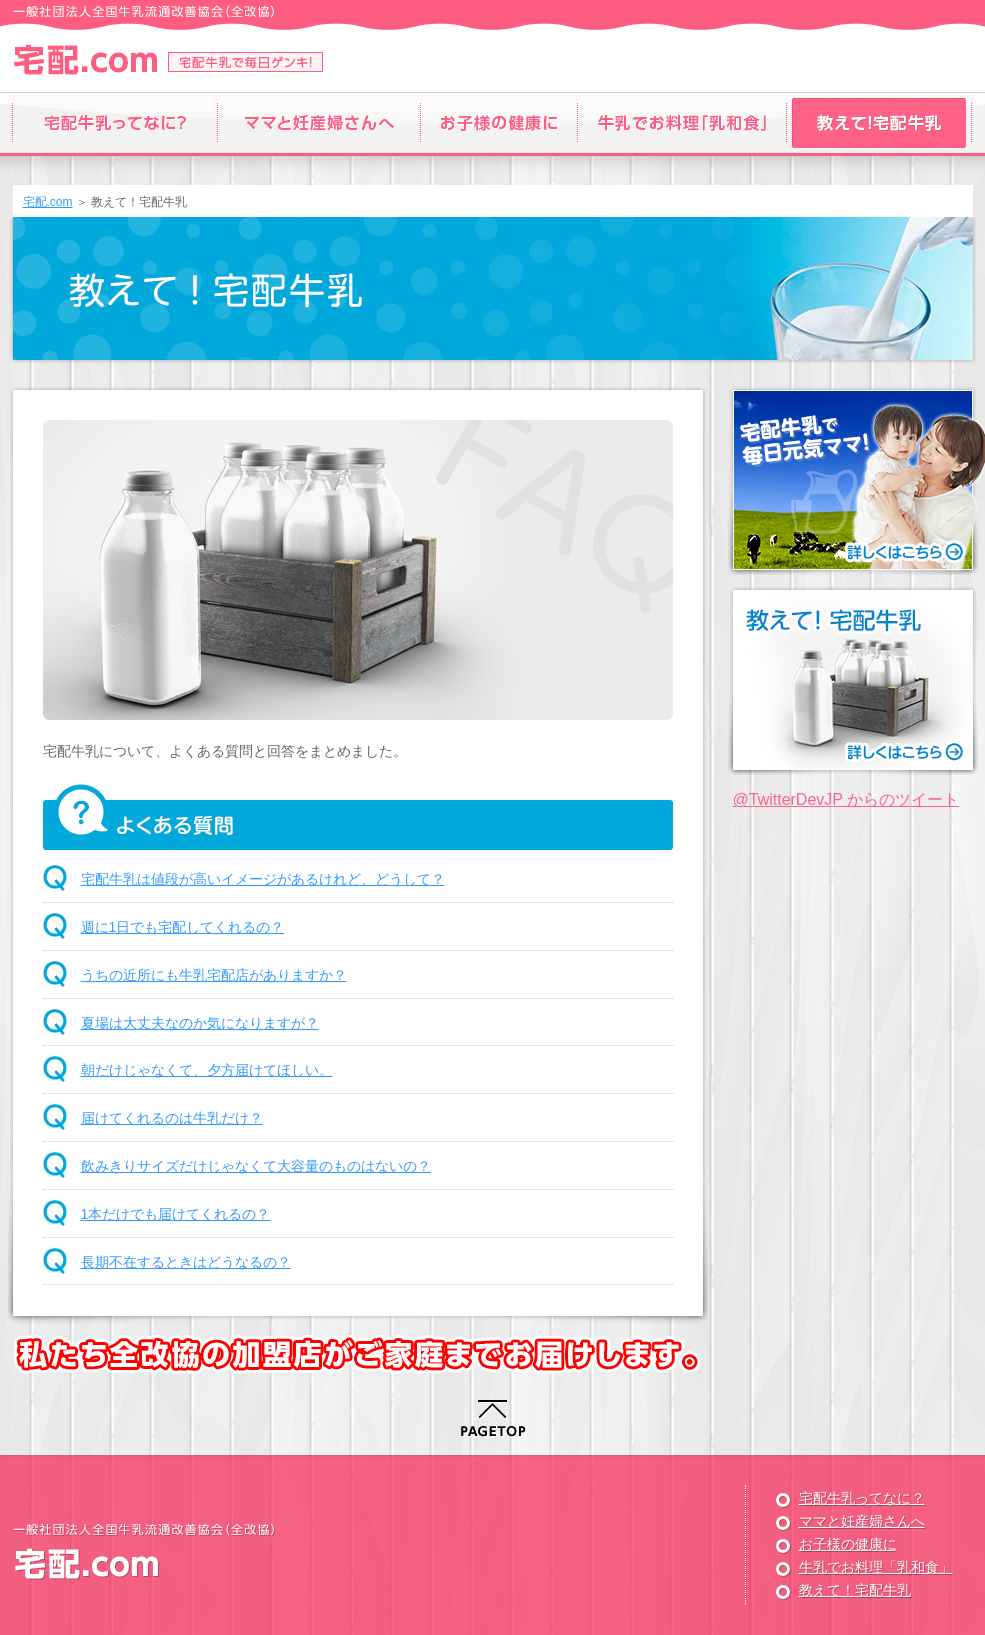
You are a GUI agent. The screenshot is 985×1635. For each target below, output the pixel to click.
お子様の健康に (848, 1544)
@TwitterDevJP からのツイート (846, 799)
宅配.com (48, 202)
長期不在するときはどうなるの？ (186, 1262)
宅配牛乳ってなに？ (862, 1498)
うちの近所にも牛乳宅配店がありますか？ (214, 975)
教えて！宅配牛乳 (855, 1590)
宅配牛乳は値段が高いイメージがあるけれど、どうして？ (263, 879)
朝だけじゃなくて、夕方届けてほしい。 (207, 1070)
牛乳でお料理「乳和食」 (876, 1567)
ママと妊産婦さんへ (862, 1521)
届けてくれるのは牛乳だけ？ (172, 1118)
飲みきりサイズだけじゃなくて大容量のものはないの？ (256, 1166)
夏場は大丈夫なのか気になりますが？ (200, 1023)
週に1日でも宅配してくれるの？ (183, 927)
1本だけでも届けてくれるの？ (176, 1214)
